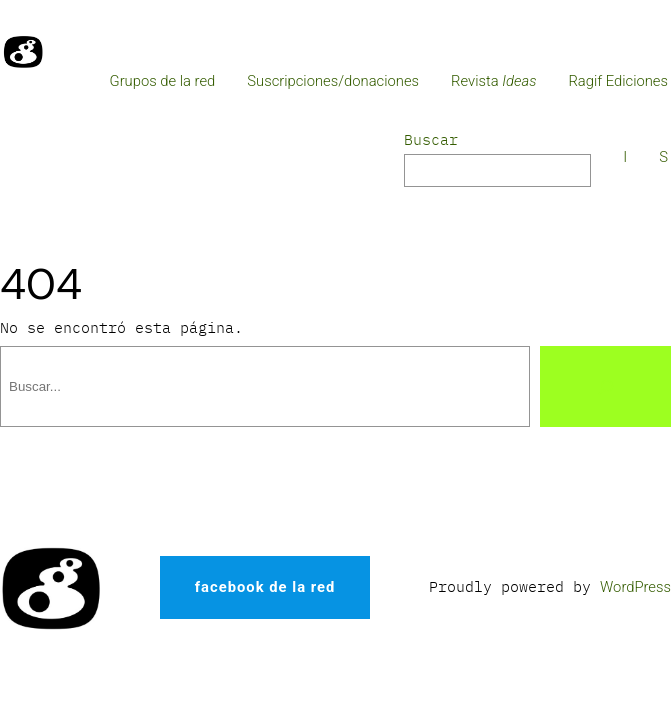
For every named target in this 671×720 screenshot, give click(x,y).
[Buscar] (605, 386)
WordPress (635, 587)
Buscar (431, 139)
